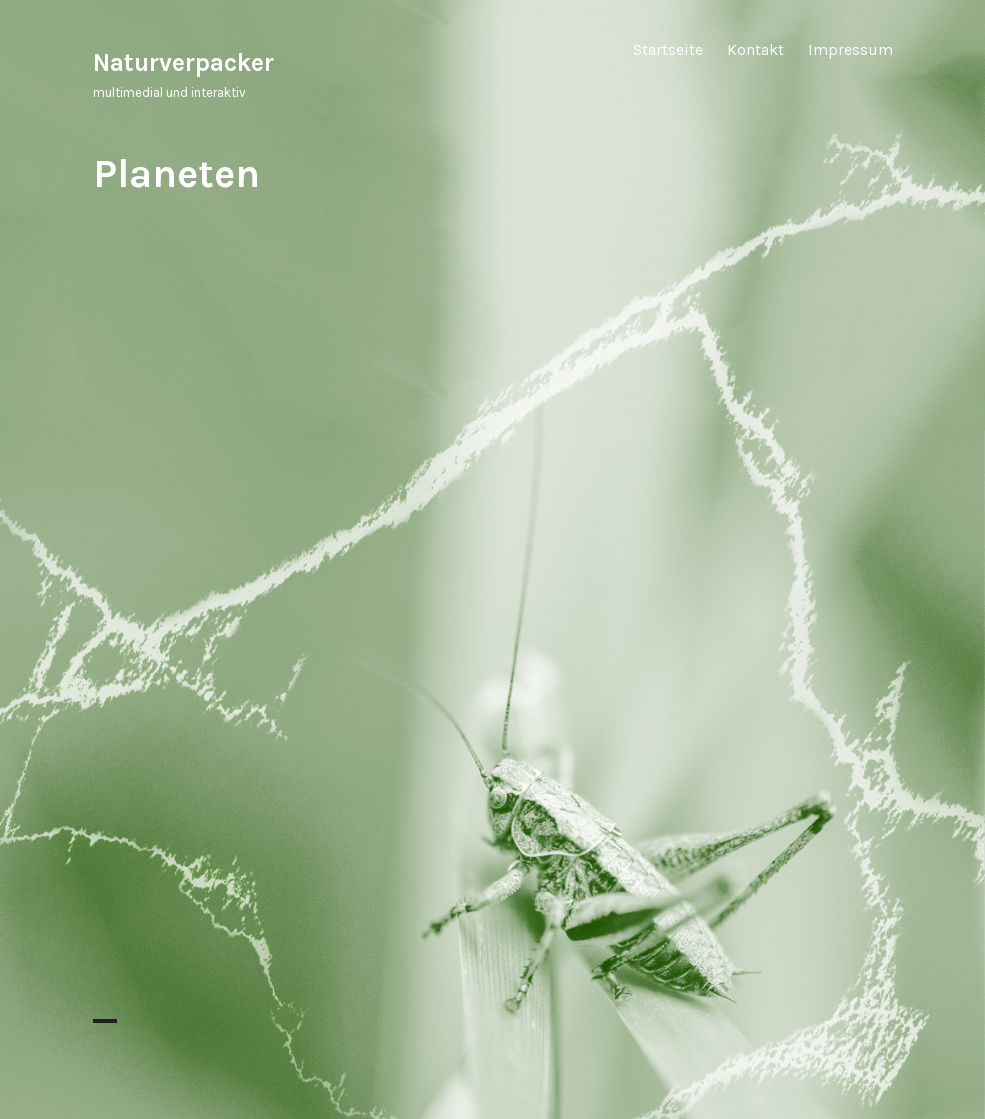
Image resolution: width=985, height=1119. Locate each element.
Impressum (850, 49)
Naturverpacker (183, 62)
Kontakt (755, 49)
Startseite (668, 49)
